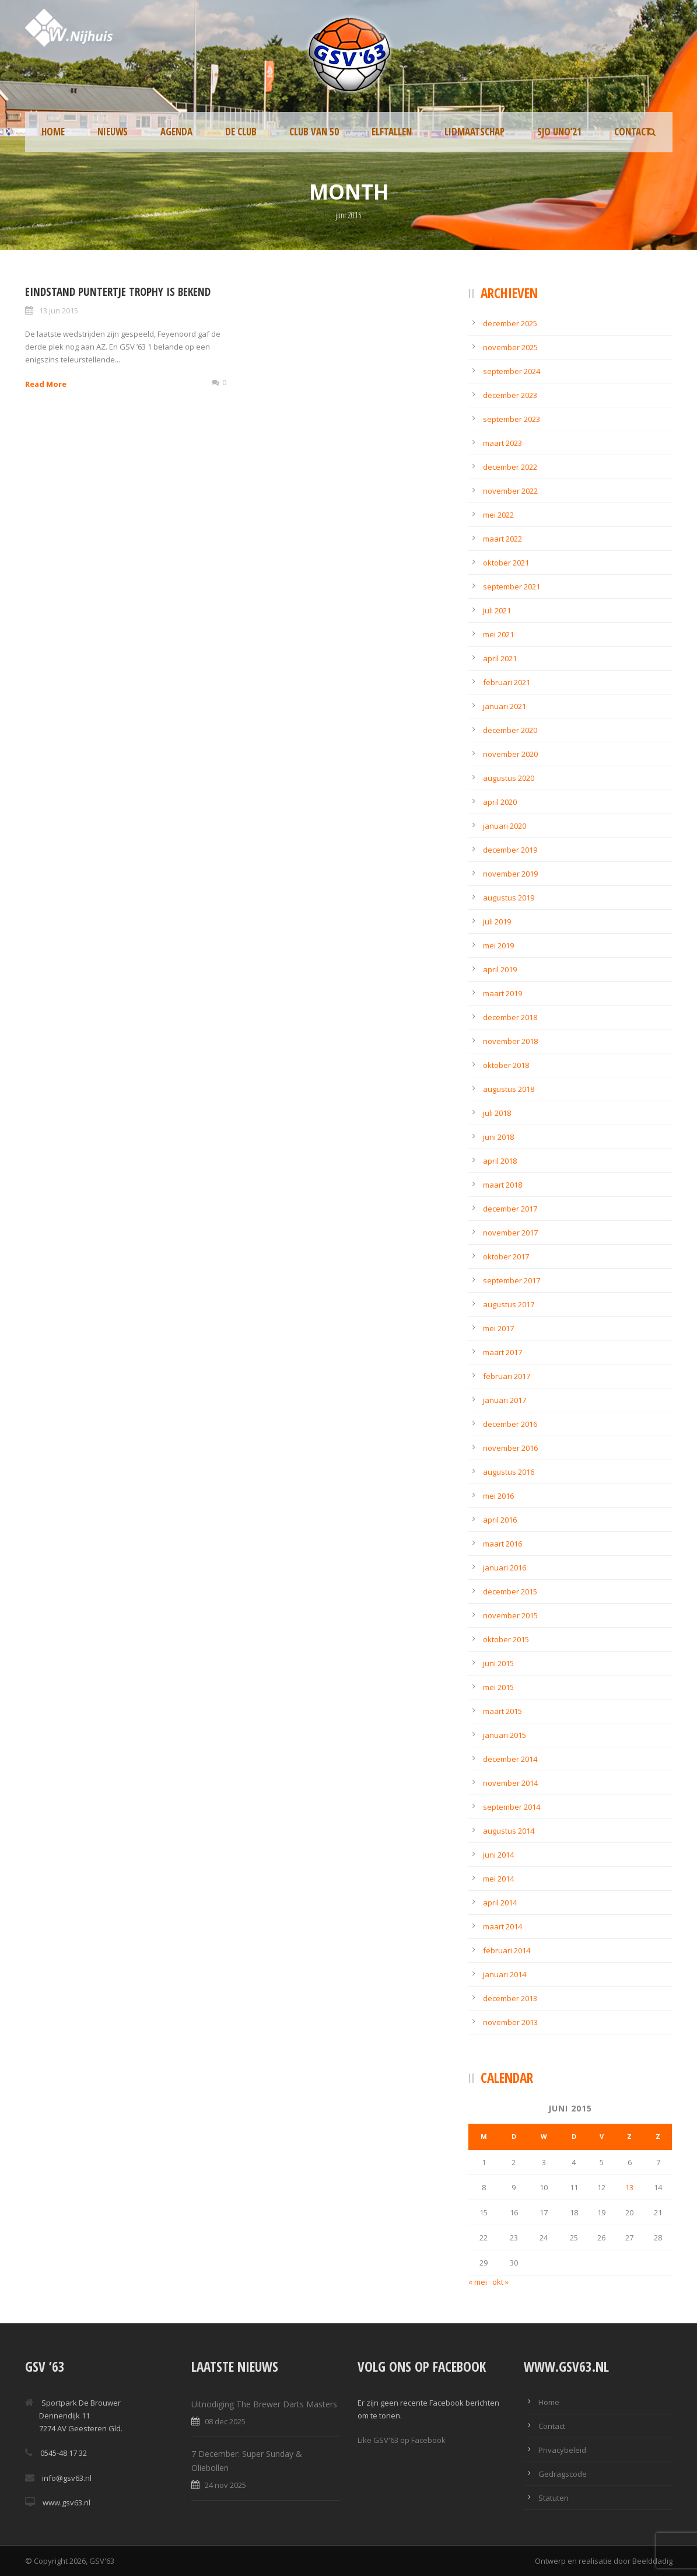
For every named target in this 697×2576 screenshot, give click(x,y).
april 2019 (500, 969)
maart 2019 (502, 993)
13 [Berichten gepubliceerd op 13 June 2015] (629, 2187)
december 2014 (510, 1759)
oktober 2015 (506, 1639)
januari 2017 (504, 1400)
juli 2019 (497, 921)
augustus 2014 (508, 1830)
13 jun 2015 (58, 310)
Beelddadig (652, 2561)
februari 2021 (506, 682)
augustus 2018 (508, 1089)
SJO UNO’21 (559, 131)
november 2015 (510, 1615)
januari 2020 (504, 826)
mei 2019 (498, 945)
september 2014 (511, 1807)
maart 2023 (502, 443)
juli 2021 (497, 610)
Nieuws (112, 131)
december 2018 (510, 1017)
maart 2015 (502, 1711)
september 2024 (511, 371)
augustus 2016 (508, 1472)
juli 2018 (497, 1113)
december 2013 (510, 1998)
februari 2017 (506, 1376)
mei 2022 (498, 514)
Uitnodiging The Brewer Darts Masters (264, 2404)
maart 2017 (502, 1352)
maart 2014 (502, 1926)
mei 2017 (498, 1328)
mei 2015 (498, 1687)
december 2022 (510, 467)
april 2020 (500, 802)
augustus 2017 (508, 1304)
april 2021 (500, 658)
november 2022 (510, 491)
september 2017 (511, 1280)
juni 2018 (498, 1137)
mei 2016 (498, 1496)
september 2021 (511, 586)
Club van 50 (314, 131)
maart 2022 (502, 538)
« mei (477, 2282)
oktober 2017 (506, 1256)
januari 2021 (504, 706)
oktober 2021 (506, 562)
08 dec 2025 (225, 2421)
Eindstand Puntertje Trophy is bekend (118, 291)
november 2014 (510, 1783)
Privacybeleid (562, 2450)
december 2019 (510, 849)
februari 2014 (506, 1950)
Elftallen (392, 131)
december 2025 (510, 323)
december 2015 (510, 1591)
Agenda (176, 131)
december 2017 (510, 1208)
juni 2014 (498, 1854)
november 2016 (510, 1448)
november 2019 (510, 873)
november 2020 (510, 754)
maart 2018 (502, 1184)
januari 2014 (504, 1974)
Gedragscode (562, 2474)
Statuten (553, 2498)
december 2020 (510, 730)
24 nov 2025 (225, 2485)
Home (53, 131)
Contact (632, 131)
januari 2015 (504, 1735)
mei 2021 (498, 634)
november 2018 (510, 1041)
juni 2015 (498, 1663)
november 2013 (510, 2022)
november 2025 (510, 347)
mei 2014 (498, 1878)
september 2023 (511, 419)
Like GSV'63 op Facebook (402, 2440)
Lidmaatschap (474, 131)
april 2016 (500, 1519)
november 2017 (510, 1232)
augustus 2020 (508, 778)
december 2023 (510, 395)
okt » (500, 2282)
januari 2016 (504, 1567)
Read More (45, 384)
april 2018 (500, 1161)
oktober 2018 (506, 1065)
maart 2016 (502, 1543)
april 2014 (500, 1902)
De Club (241, 131)
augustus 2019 (508, 897)
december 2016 (510, 1424)
